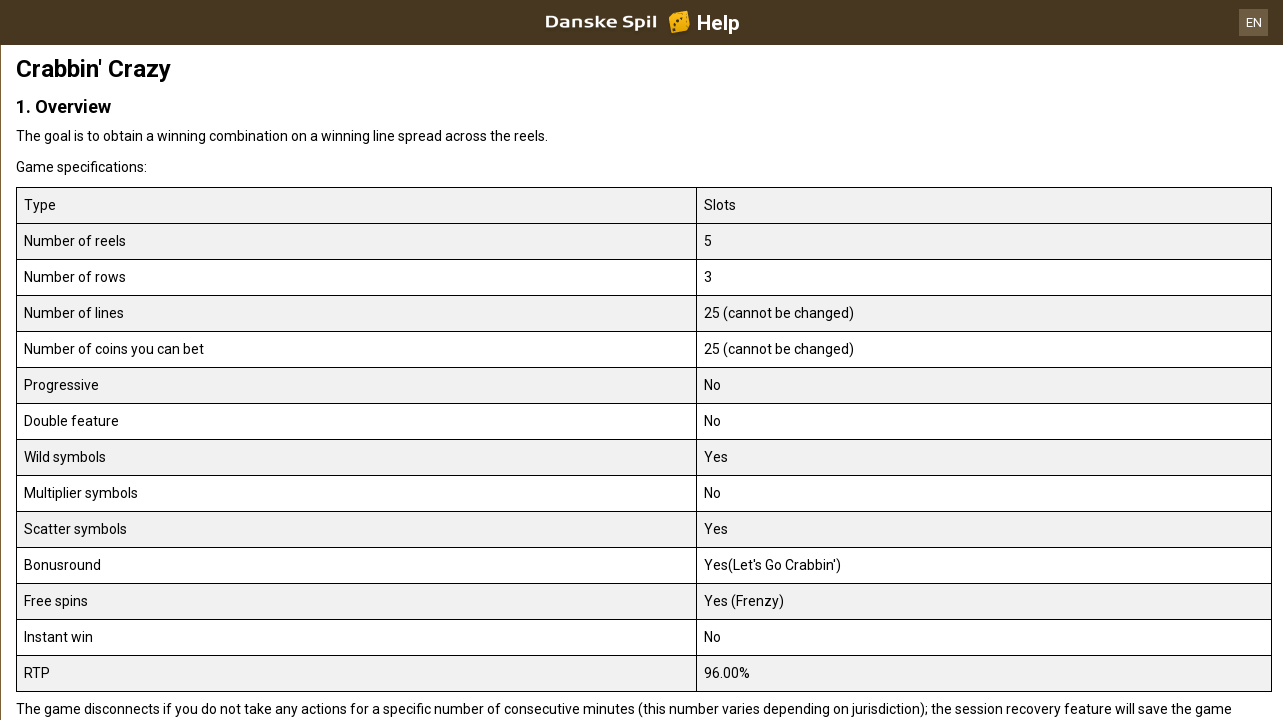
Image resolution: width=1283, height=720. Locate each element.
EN (1254, 22)
